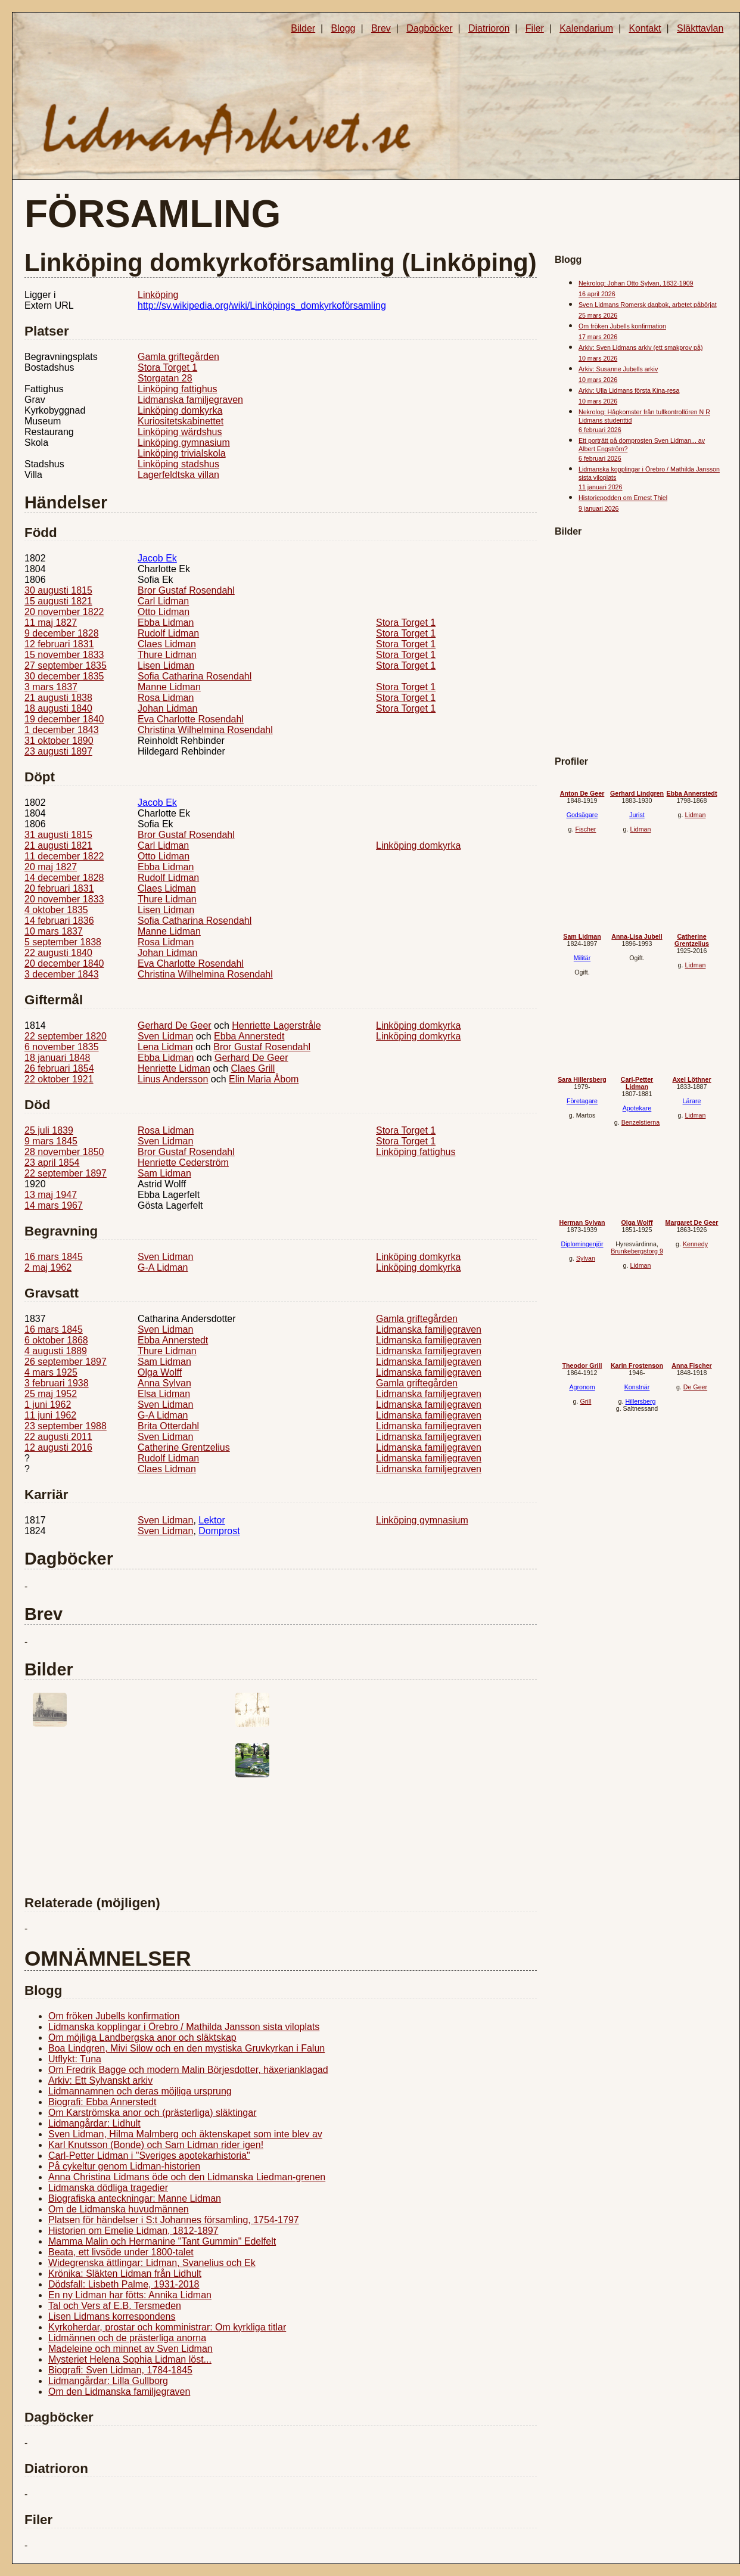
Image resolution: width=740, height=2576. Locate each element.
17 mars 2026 (598, 336)
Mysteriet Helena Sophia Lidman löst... (130, 2359)
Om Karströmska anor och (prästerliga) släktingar (152, 2113)
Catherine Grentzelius (184, 1447)
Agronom (582, 1387)
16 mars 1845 (53, 1257)
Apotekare (637, 1108)
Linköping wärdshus (180, 432)
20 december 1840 (64, 963)
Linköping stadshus (178, 464)
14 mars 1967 (53, 1205)
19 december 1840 (64, 719)
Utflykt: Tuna (74, 2059)
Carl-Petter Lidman (637, 1083)
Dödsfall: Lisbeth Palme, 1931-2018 (124, 2284)
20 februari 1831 (59, 888)
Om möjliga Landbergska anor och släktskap (142, 2037)
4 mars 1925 (50, 1372)
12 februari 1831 (59, 644)
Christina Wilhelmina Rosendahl (205, 730)
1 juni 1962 (47, 1404)
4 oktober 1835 (56, 910)
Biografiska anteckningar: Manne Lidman (134, 2198)
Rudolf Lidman (168, 633)
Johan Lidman (168, 708)
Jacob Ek (157, 558)
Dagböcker (429, 28)
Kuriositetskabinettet (180, 421)
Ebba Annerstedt (249, 1036)
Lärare (692, 1100)
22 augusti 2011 (58, 1437)
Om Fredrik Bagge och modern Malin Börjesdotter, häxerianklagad (188, 2070)
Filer (535, 28)
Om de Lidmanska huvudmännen (118, 2209)
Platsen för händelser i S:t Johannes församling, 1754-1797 (173, 2220)
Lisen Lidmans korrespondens (111, 2316)
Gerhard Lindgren (637, 793)
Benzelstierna (640, 1122)
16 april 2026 (597, 293)
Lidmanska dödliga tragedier (108, 2188)
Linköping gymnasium (184, 442)
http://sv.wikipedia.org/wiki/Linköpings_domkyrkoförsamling (262, 305)
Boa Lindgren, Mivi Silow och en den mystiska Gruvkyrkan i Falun (186, 2048)
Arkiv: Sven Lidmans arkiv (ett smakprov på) (640, 347)
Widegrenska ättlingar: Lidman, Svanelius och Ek (152, 2263)
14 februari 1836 (59, 920)
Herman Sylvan (582, 1222)
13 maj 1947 (50, 1195)
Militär (582, 957)
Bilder (303, 28)
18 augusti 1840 (58, 708)
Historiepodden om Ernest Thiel (623, 497)
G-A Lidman (163, 1267)
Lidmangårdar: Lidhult (94, 2123)
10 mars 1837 (53, 931)
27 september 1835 (65, 665)
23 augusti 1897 (58, 751)
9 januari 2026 (599, 508)
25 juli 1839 (48, 1130)
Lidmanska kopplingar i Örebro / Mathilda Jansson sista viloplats (183, 2027)
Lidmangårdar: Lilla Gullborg (108, 2381)
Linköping (158, 295)
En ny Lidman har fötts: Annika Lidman (130, 2295)
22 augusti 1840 (58, 953)
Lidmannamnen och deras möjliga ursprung (140, 2091)
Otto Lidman (163, 612)
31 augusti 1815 (58, 835)
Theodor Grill (582, 1365)
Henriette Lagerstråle (276, 1025)
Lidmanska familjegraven (190, 400)
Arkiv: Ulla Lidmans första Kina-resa (629, 390)
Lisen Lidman (166, 665)
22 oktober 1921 (59, 1079)
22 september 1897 (65, 1173)
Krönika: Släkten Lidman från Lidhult (124, 2273)
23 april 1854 (52, 1162)
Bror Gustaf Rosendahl (186, 590)
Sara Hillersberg (582, 1079)
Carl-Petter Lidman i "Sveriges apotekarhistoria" (149, 2155)
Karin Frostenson (637, 1365)
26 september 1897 (65, 1362)
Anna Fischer (691, 1365)
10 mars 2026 (598, 358)
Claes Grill (253, 1068)
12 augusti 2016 (58, 1447)
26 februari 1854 (59, 1068)
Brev (381, 28)
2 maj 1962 (47, 1267)
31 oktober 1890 (59, 740)
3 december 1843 (61, 974)
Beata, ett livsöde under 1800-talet (121, 2252)
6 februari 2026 (600, 429)
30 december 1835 (64, 676)
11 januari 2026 (600, 487)
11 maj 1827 (50, 622)
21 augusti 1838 (58, 698)
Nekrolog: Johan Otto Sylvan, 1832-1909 (636, 283)
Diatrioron (488, 28)
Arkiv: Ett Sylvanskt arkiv (100, 2080)
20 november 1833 (64, 899)
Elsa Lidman (164, 1394)
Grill (585, 1401)
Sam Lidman (164, 1173)
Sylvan (585, 1258)
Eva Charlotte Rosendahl (191, 719)
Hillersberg (640, 1401)
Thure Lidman (167, 655)
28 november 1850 (64, 1152)
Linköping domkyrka (180, 410)
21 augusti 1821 (58, 845)
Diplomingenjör (582, 1243)
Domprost (219, 1531)
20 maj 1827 (50, 867)
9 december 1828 (61, 633)
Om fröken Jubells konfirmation (114, 2016)
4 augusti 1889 (55, 1351)
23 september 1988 (65, 1426)
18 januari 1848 (57, 1058)
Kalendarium (586, 28)
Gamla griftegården (178, 357)
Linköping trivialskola (182, 453)
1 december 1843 (61, 730)
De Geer (695, 1387)
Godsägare (582, 814)
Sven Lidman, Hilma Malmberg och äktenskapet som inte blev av (185, 2134)
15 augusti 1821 (58, 601)
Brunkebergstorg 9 (637, 1251)
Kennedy (695, 1243)
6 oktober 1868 (56, 1340)
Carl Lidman (163, 601)
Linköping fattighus (177, 389)
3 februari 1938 (56, 1383)
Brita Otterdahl (168, 1426)
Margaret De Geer (692, 1222)
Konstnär (637, 1387)
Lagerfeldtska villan (178, 475)
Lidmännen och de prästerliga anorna (127, 2338)
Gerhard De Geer (175, 1025)
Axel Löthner (691, 1079)
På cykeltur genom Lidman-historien (124, 2166)
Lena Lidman (165, 1047)
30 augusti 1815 (58, 590)
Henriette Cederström (183, 1162)
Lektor (211, 1520)
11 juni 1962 (50, 1415)
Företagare (582, 1100)
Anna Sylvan (164, 1383)
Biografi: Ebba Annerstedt (102, 2102)
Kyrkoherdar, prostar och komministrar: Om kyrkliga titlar (167, 2327)
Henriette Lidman (174, 1068)
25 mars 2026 (598, 315)
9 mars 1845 (50, 1141)
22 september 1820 (65, 1036)
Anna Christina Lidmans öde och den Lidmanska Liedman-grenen (186, 2177)
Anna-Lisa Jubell (636, 936)
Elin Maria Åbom (264, 1079)
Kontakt (645, 28)
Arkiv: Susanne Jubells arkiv (618, 369)
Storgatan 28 (165, 378)
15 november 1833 (64, 655)
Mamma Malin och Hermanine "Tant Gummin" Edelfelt (162, 2241)
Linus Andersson (173, 1079)
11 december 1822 (64, 856)
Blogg (343, 28)
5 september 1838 (62, 942)
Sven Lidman (165, 1036)
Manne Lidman (169, 687)
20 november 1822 (64, 612)
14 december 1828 (64, 878)
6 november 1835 (61, 1047)
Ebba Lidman (166, 622)
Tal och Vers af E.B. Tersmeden (114, 2306)
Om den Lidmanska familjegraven (119, 2391)
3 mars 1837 (50, 687)
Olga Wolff (160, 1372)
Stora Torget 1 (167, 367)
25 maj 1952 (50, 1394)
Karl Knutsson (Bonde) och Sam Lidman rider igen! (155, 2145)
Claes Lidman (167, 644)
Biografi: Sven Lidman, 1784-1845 (120, 2370)
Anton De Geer (582, 793)
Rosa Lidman (166, 698)
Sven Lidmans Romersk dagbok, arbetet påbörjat (648, 304)
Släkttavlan (700, 28)
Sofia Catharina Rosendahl (194, 676)
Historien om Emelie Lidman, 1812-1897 (133, 2231)
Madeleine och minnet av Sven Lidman (130, 2349)
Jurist (636, 814)
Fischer (585, 829)
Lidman (640, 829)
